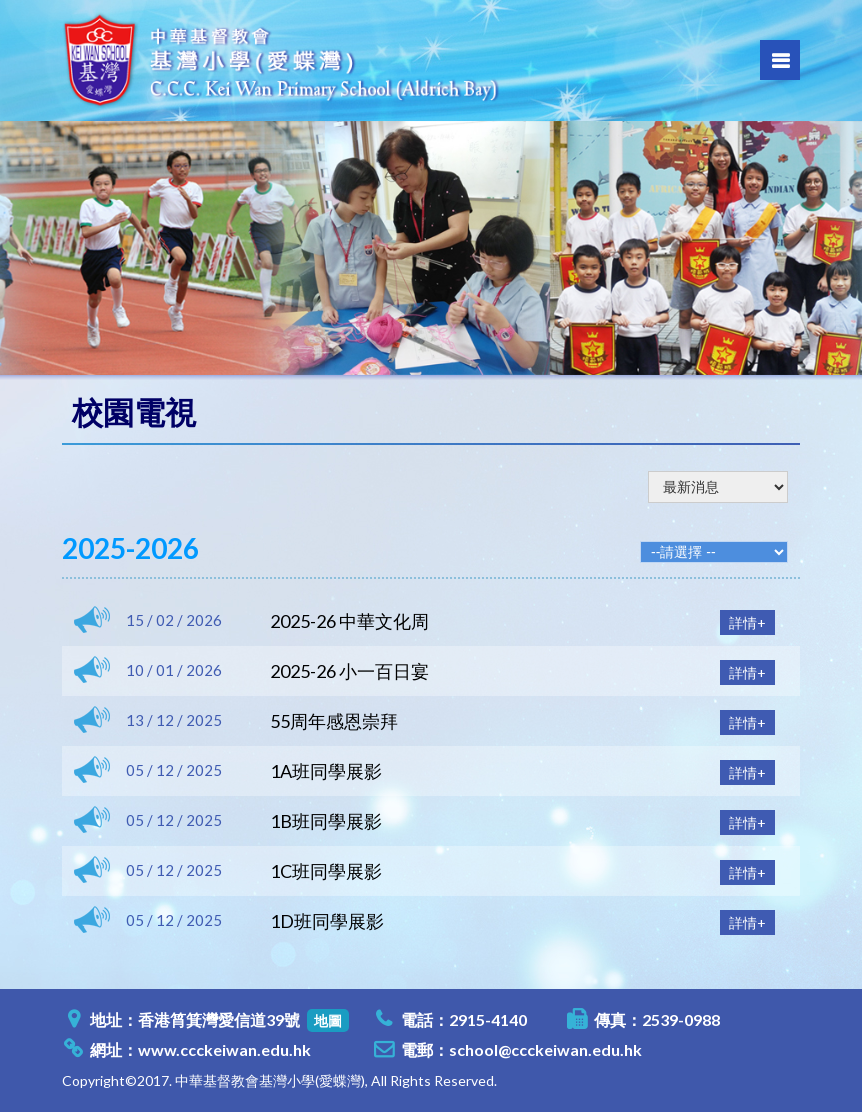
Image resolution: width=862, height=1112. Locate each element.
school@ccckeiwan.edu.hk (545, 1049)
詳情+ (747, 622)
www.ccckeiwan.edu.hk (224, 1049)
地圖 (328, 1020)
